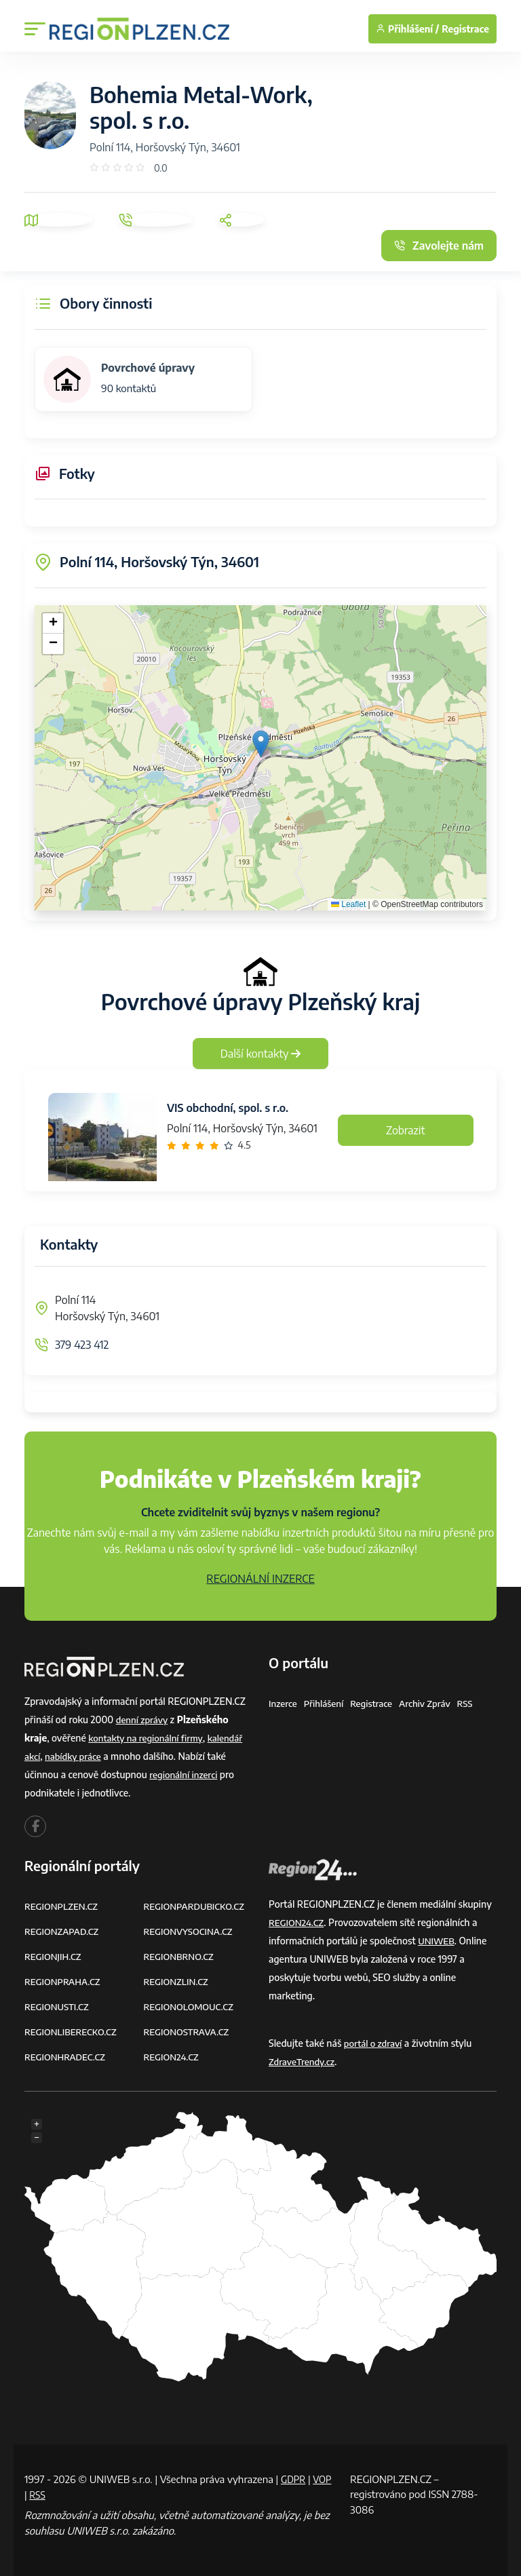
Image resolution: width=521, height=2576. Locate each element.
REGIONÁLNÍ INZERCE (260, 1578)
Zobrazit (405, 1130)
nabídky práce (76, 1756)
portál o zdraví (375, 2043)
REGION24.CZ (173, 2056)
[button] (260, 744)
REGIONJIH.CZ (54, 1956)
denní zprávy (143, 1719)
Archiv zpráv (433, 1703)
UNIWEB (437, 1940)
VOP (34, 2494)
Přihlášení (326, 1703)
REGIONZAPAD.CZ (63, 1931)
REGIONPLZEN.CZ (63, 1906)
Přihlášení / (407, 29)
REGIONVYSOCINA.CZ (191, 1931)
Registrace (465, 29)
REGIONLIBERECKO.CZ (73, 2031)
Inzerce (283, 1703)
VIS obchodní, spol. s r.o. (227, 1108)
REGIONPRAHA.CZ (64, 1981)
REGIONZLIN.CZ (178, 1981)
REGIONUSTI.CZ (58, 2006)
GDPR (294, 2479)
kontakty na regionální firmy (148, 1738)
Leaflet (348, 904)
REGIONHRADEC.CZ (67, 2056)
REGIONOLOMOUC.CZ (191, 2006)
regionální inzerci (185, 1774)
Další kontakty (260, 1053)
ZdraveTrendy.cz (304, 2061)
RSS (475, 1703)
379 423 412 (82, 1344)
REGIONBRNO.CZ (181, 1956)
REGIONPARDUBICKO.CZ (197, 1906)
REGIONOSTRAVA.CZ (189, 2031)
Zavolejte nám (439, 245)
